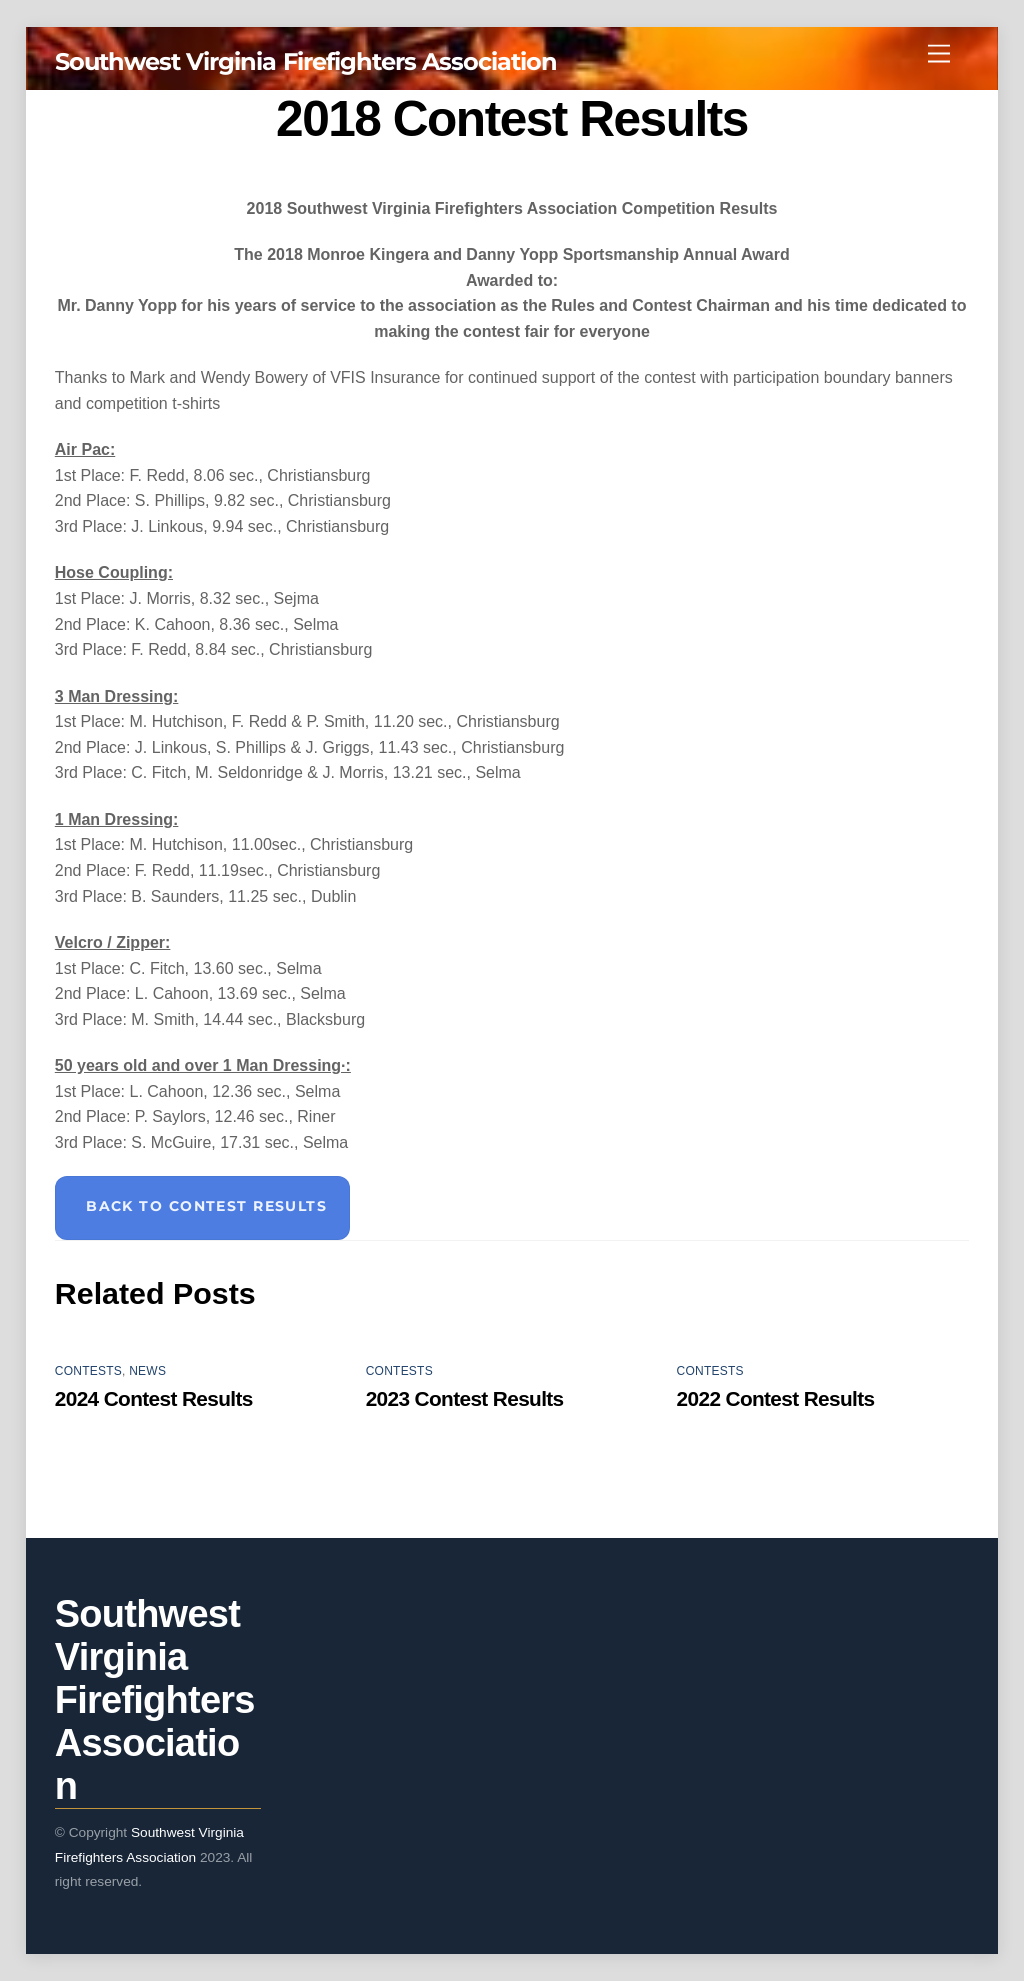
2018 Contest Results (512, 119)
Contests (88, 1371)
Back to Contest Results (206, 1206)
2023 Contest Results (465, 1398)
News (147, 1371)
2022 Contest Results (776, 1398)
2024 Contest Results (154, 1398)
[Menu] (939, 54)
